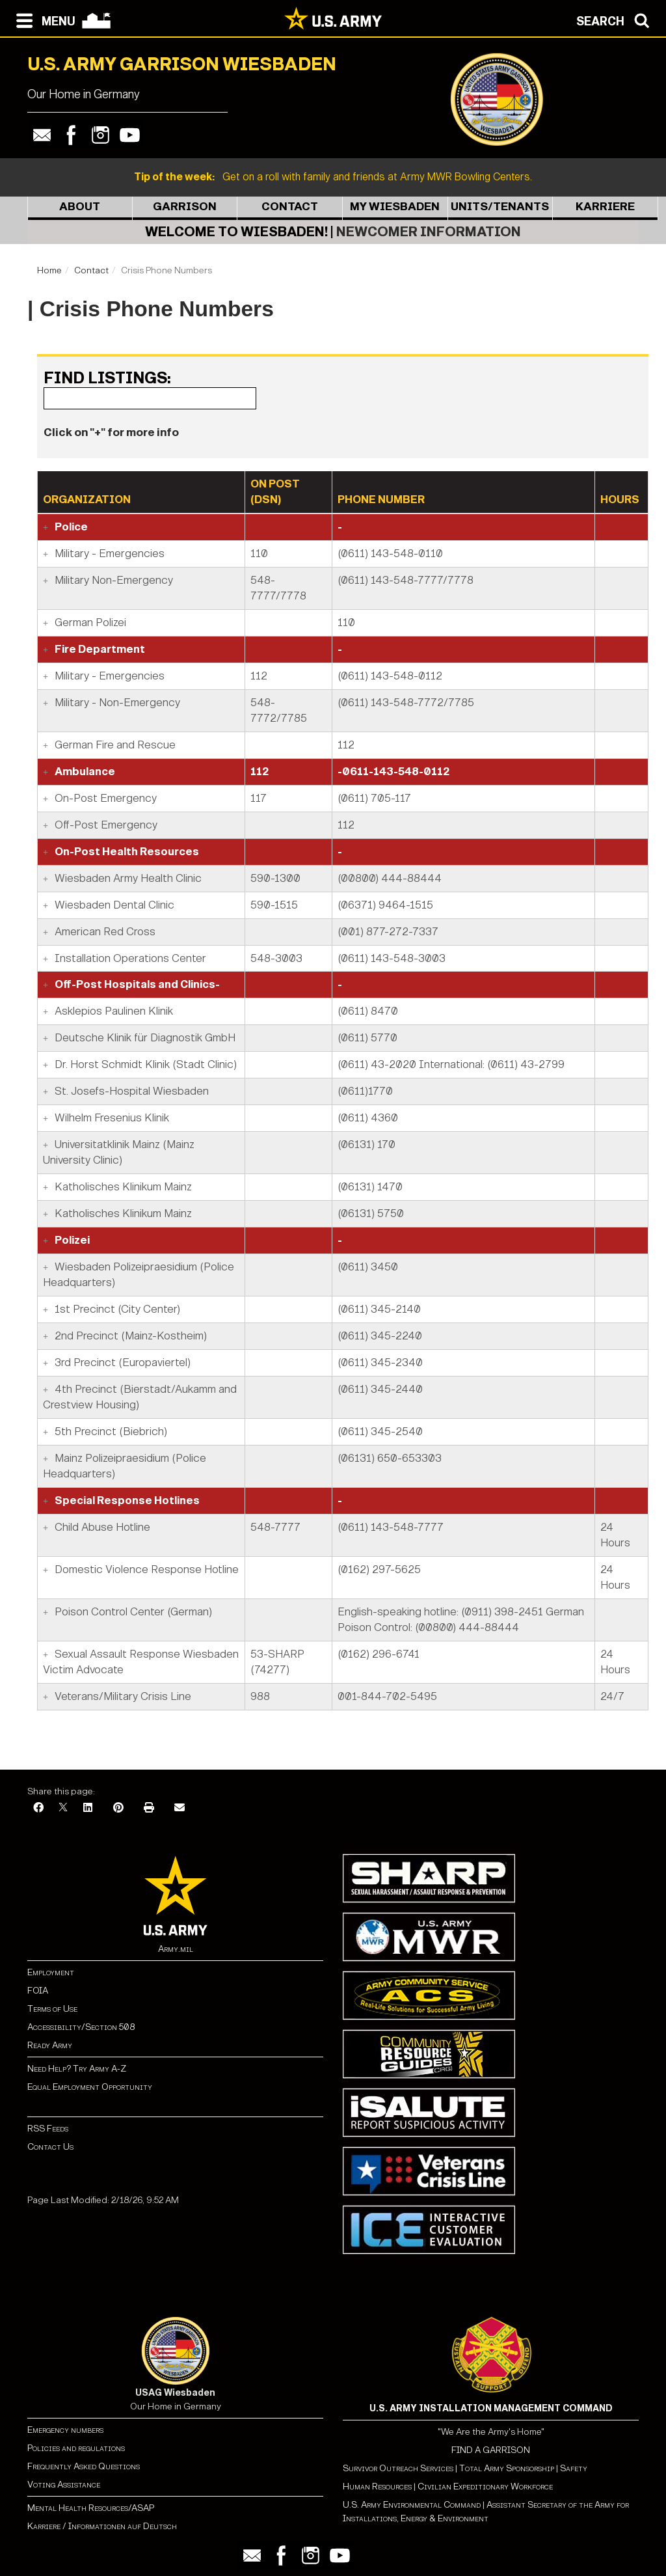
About (79, 206)
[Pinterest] (118, 1808)
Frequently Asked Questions (83, 2466)
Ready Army (49, 2045)
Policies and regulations (76, 2448)
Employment (50, 1972)
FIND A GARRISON (490, 2450)
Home (49, 270)
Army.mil (175, 1948)
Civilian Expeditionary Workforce (485, 2486)
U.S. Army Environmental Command (412, 2504)
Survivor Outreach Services (398, 2468)
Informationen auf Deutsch (122, 2526)
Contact (289, 206)
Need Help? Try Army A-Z (76, 2068)
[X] (63, 1808)
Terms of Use (52, 2008)
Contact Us (50, 2146)
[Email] (179, 1808)
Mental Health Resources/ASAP (90, 2508)
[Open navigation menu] (42, 19)
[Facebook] (38, 1808)
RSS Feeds (47, 2128)
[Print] (149, 1808)
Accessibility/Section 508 (81, 2027)
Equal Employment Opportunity (89, 2086)
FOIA (37, 1990)
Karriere (605, 206)
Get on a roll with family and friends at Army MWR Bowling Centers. (333, 177)
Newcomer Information (428, 231)
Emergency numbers (65, 2429)
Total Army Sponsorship (506, 2468)
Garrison (185, 206)
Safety (573, 2468)
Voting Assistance (63, 2484)
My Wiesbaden (395, 206)
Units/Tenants (500, 206)
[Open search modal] (616, 19)
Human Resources (377, 2486)
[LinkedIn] (88, 1808)
